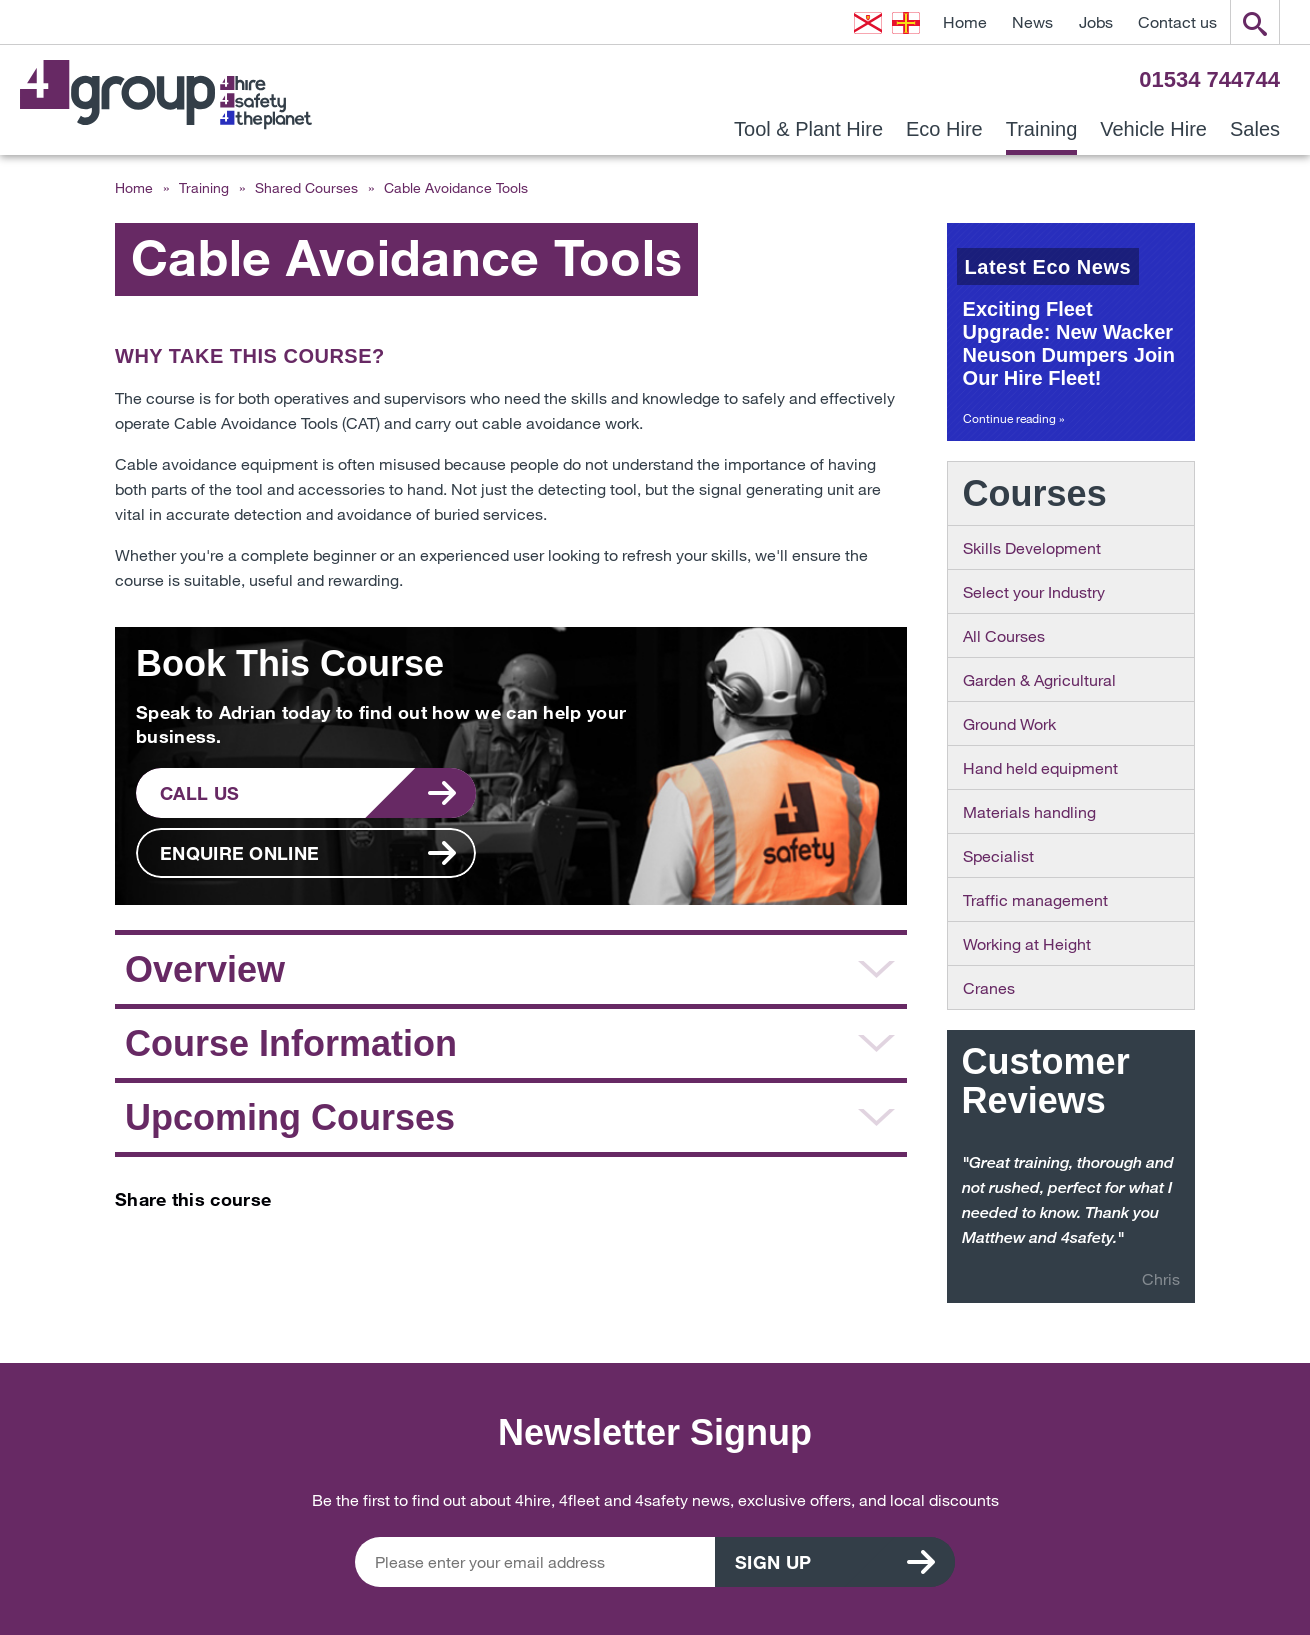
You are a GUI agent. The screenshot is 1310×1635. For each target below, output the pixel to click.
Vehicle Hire (1153, 129)
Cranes (989, 987)
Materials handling (1029, 811)
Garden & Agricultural (1039, 679)
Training (1042, 129)
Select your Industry (1034, 591)
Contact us (1177, 21)
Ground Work (1009, 723)
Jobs (1096, 21)
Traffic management (1035, 899)
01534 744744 (1209, 79)
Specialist (998, 855)
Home (965, 21)
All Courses (1004, 635)
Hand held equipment (1040, 767)
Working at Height (1027, 943)
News (1032, 21)
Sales (1255, 129)
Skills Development (1032, 547)
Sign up (773, 1562)
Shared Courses (306, 187)
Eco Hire (944, 129)
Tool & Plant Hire (808, 129)
